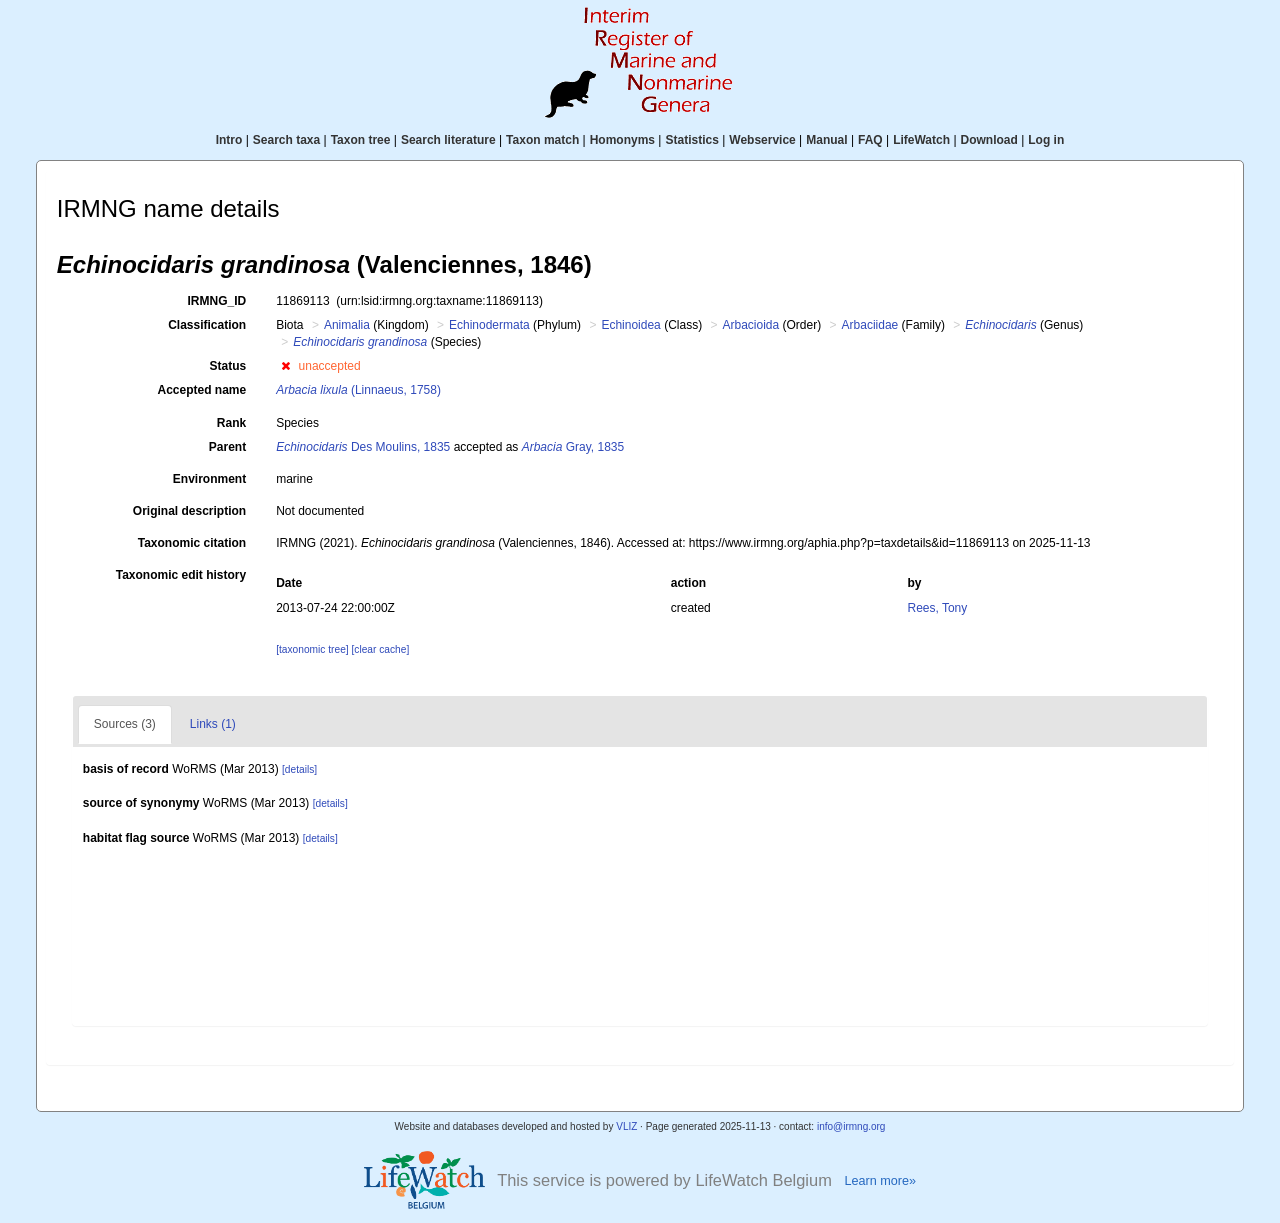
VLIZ (626, 1126)
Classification (207, 325)
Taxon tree (361, 140)
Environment (209, 479)
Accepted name (201, 390)
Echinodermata (489, 325)
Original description (189, 511)
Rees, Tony (937, 608)
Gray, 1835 (573, 447)
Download (989, 140)
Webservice (762, 140)
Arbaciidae (870, 325)
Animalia (347, 325)
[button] (285, 366)
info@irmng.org (851, 1126)
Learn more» (880, 1181)
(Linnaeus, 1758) (358, 390)
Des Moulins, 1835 (363, 447)
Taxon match (542, 140)
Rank (231, 423)
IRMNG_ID (217, 301)
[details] (299, 769)
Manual (826, 140)
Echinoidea (630, 325)
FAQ (870, 140)
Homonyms (622, 140)
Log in (1046, 140)
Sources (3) (125, 724)
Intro (229, 140)
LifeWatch (921, 140)
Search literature (448, 140)
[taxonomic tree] (312, 649)
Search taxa (286, 140)
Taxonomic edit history (181, 575)
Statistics (691, 140)
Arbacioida (751, 325)
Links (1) (213, 724)
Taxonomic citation (192, 543)
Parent (227, 447)
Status (228, 366)
